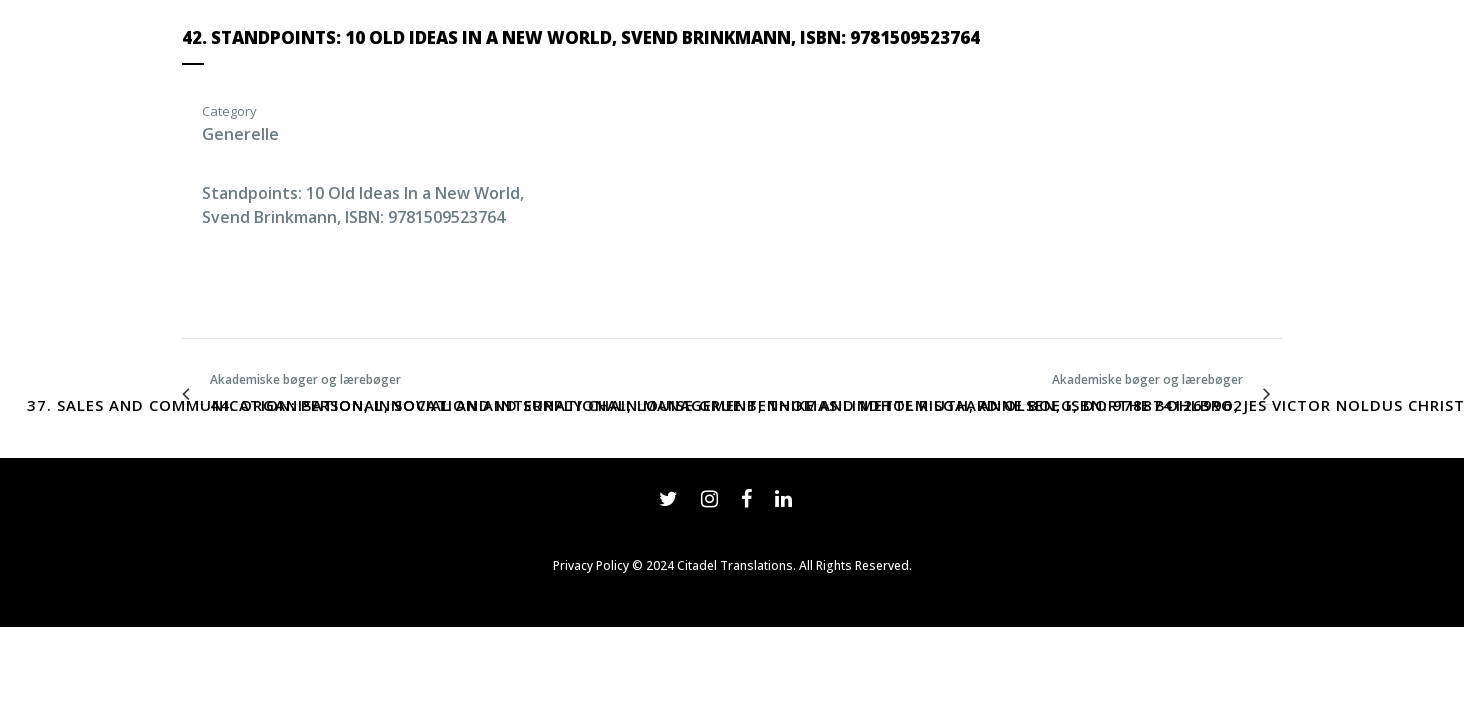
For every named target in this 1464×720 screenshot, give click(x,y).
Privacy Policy (591, 565)
